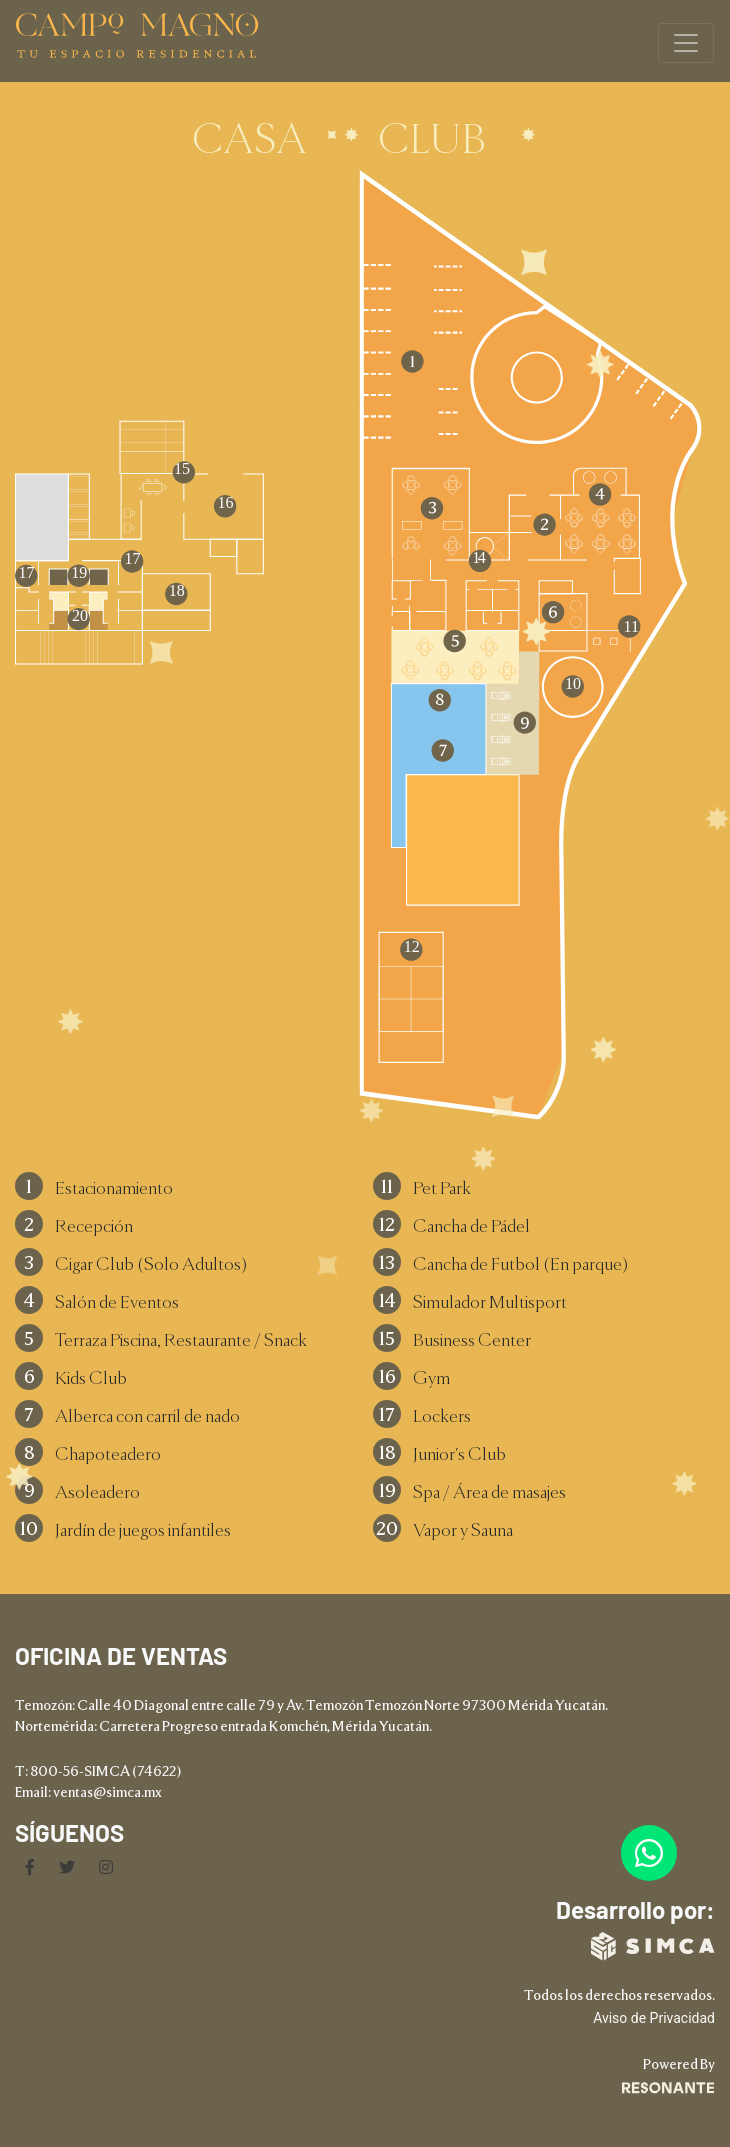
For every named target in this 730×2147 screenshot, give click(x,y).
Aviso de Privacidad (654, 2018)
